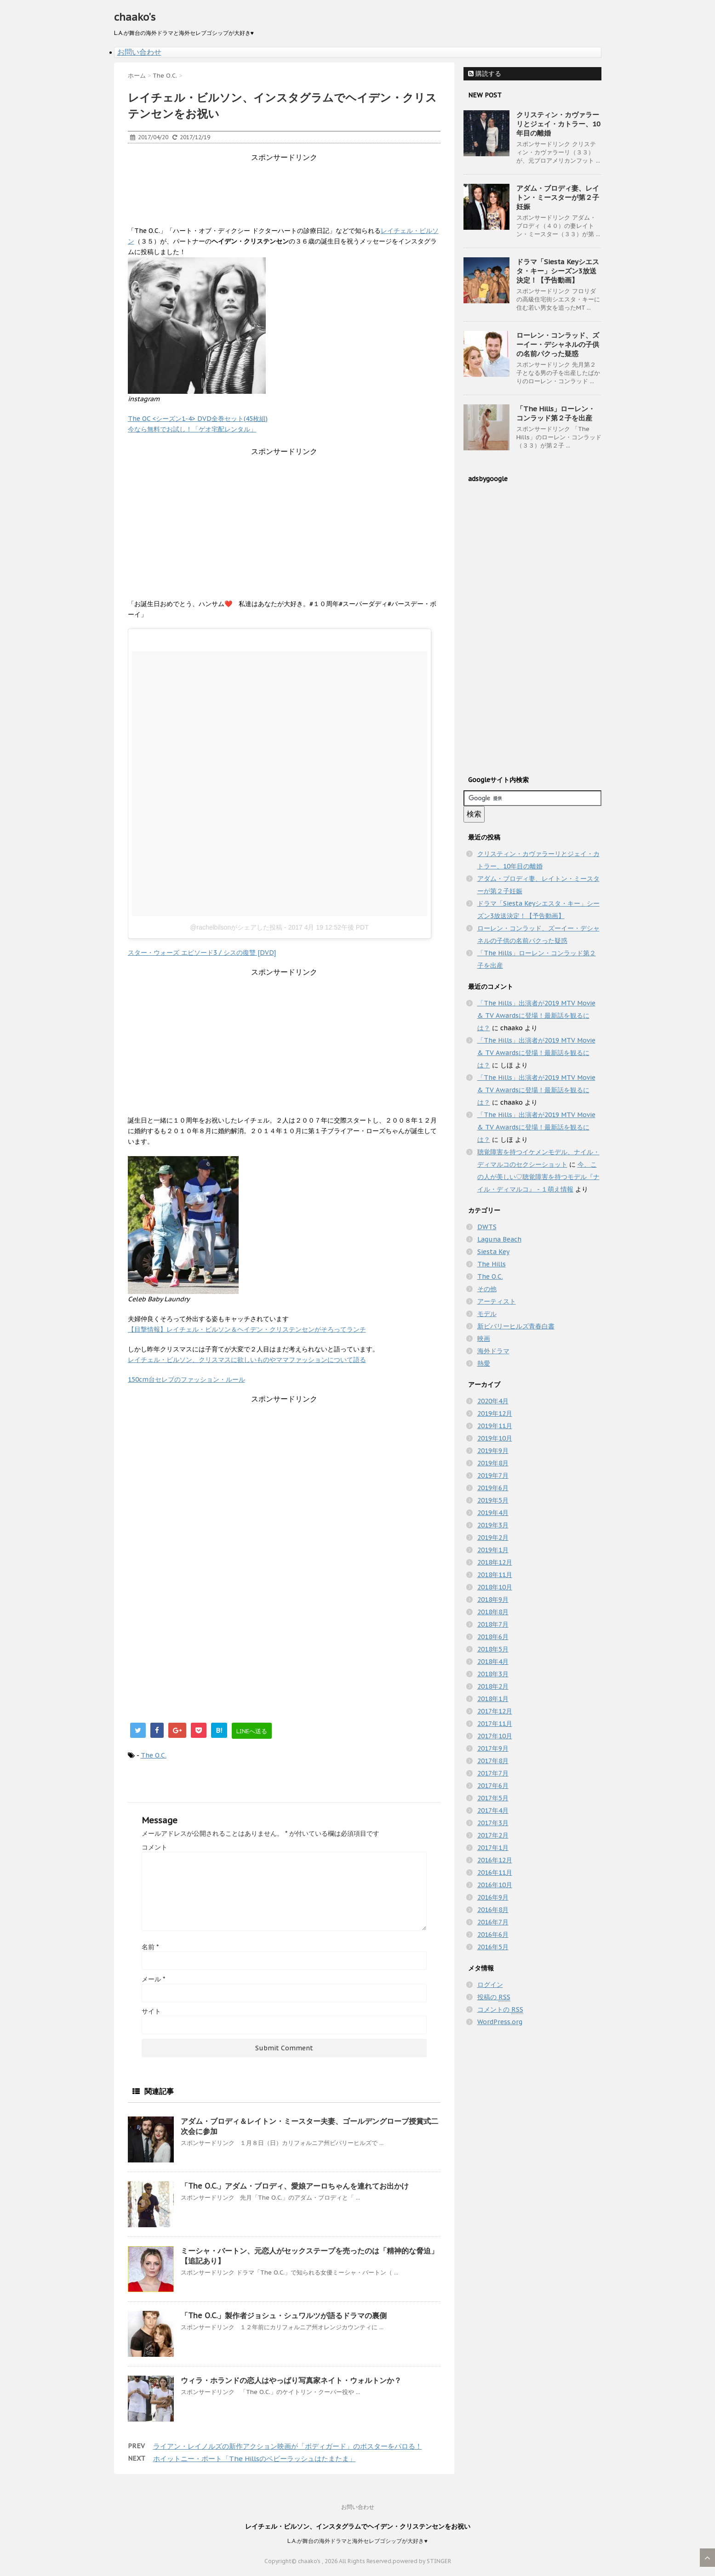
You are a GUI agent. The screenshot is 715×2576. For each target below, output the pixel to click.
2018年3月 (493, 1674)
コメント (154, 1847)
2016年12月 (494, 1860)
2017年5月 (493, 1798)
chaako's (134, 17)
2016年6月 (493, 1934)
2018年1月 (493, 1699)
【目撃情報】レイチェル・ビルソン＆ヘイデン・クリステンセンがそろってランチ (247, 1329)
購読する (484, 73)
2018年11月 (494, 1575)
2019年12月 (494, 1413)
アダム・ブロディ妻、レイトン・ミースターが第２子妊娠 (557, 197)
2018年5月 (493, 1649)
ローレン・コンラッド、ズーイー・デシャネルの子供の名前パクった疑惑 (557, 344)
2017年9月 (493, 1748)
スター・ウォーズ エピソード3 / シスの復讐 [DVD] (202, 952)
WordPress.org (499, 2022)
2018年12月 (494, 1562)
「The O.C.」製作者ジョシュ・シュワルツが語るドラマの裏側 (284, 2315)
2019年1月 (493, 1550)
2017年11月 (494, 1723)
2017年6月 (493, 1786)
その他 (487, 1289)
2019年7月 (493, 1475)
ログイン (490, 1984)
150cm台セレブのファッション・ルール (186, 1379)
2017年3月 (493, 1823)
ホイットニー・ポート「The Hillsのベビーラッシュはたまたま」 (254, 2458)
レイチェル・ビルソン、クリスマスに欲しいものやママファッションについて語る (247, 1360)
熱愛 (483, 1363)
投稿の (493, 1997)
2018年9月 (493, 1599)
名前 (150, 1947)
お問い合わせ (139, 52)
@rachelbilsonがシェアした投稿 (236, 927)
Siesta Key (493, 1252)
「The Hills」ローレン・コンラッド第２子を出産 (555, 413)
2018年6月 (493, 1637)
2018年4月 (493, 1661)
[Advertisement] (295, 183)
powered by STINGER (422, 2561)
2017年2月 (493, 1835)
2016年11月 (494, 1872)
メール (153, 1979)
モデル (487, 1314)
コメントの (500, 2009)
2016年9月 (493, 1897)
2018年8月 (493, 1612)
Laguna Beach (499, 1239)
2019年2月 (493, 1537)
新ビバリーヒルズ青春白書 (516, 1326)
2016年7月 (493, 1922)
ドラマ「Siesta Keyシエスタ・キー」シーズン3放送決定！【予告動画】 (557, 270)
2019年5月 (493, 1500)
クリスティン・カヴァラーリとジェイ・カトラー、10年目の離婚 (558, 123)
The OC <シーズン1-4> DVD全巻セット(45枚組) (198, 418)
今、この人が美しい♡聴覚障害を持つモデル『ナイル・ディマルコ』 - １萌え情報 (538, 1176)
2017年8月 (493, 1761)
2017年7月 (493, 1773)
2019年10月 (494, 1438)
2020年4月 (493, 1401)
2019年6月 (493, 1488)
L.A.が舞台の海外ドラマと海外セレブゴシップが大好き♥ (357, 2540)
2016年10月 (494, 1885)
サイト (151, 2011)
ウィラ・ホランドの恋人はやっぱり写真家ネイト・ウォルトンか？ (291, 2380)
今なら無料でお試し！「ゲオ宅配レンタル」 (192, 429)
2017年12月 (494, 1711)
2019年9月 (493, 1451)
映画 (483, 1338)
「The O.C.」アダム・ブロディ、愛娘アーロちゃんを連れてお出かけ (295, 2185)
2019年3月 (493, 1525)
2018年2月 (493, 1686)
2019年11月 (494, 1426)
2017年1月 (493, 1848)
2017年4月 (493, 1810)
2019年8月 (493, 1463)
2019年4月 (493, 1513)
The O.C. (153, 1755)
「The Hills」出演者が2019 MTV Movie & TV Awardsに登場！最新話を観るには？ (536, 1015)
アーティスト (496, 1301)
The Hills (491, 1264)
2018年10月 (494, 1587)
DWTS (487, 1227)
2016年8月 (493, 1910)
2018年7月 (493, 1624)
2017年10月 (494, 1736)
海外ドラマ (493, 1351)
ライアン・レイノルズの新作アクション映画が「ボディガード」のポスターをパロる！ (287, 2446)
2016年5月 (493, 1947)
